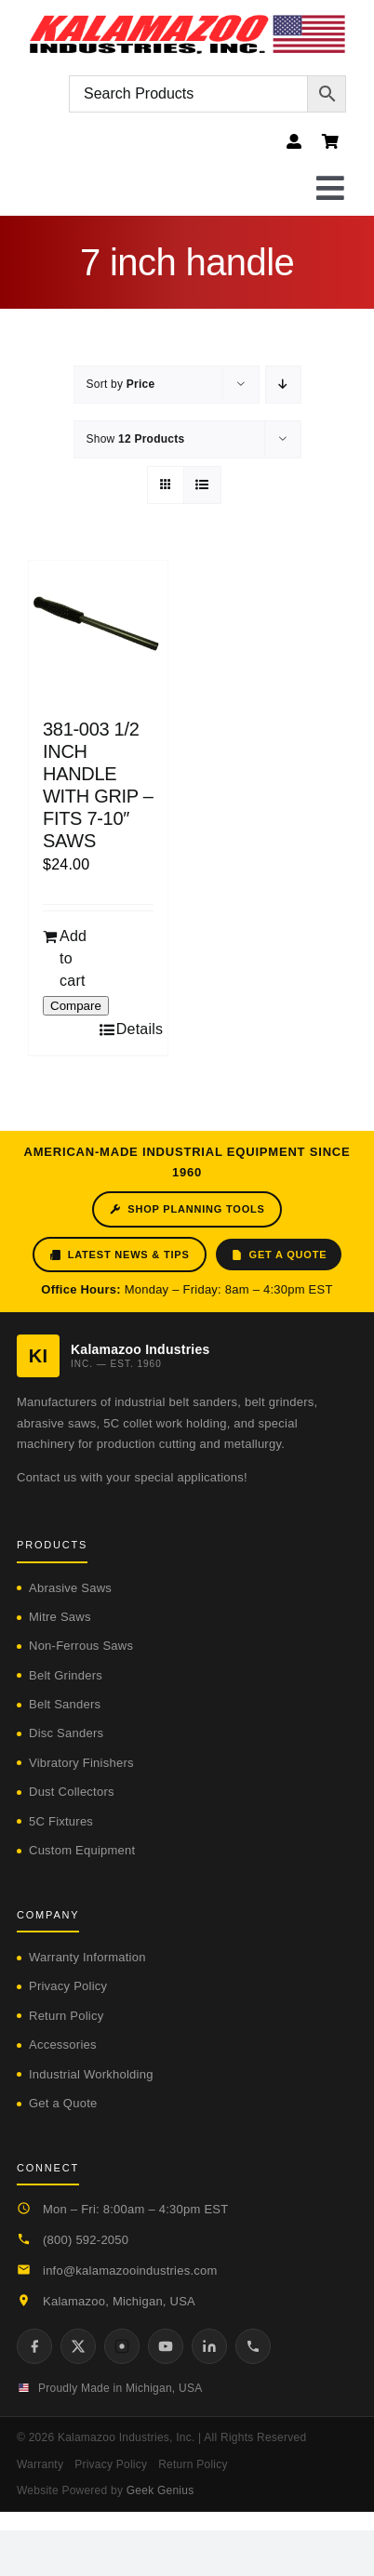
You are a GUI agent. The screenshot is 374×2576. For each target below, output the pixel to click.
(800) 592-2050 (85, 2240)
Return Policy (66, 2016)
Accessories (63, 2045)
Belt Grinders (65, 1675)
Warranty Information (87, 1957)
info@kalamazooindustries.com (130, 2270)
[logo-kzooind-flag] (187, 21)
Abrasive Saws (70, 1588)
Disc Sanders (66, 1733)
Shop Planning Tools (186, 1209)
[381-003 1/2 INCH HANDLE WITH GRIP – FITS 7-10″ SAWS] (98, 630)
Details (135, 1029)
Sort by (121, 384)
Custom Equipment (82, 1850)
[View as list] (202, 485)
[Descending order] (283, 384)
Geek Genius (160, 2490)
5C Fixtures (61, 1821)
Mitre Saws (60, 1617)
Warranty (40, 2464)
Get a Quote (279, 1255)
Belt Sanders (64, 1704)
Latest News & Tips (119, 1255)
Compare (75, 1006)
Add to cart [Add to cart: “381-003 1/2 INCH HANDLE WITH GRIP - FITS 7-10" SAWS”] (73, 958)
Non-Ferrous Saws (81, 1646)
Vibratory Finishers (81, 1763)
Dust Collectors (71, 1792)
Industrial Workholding (91, 2074)
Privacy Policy (68, 1986)
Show (136, 438)
